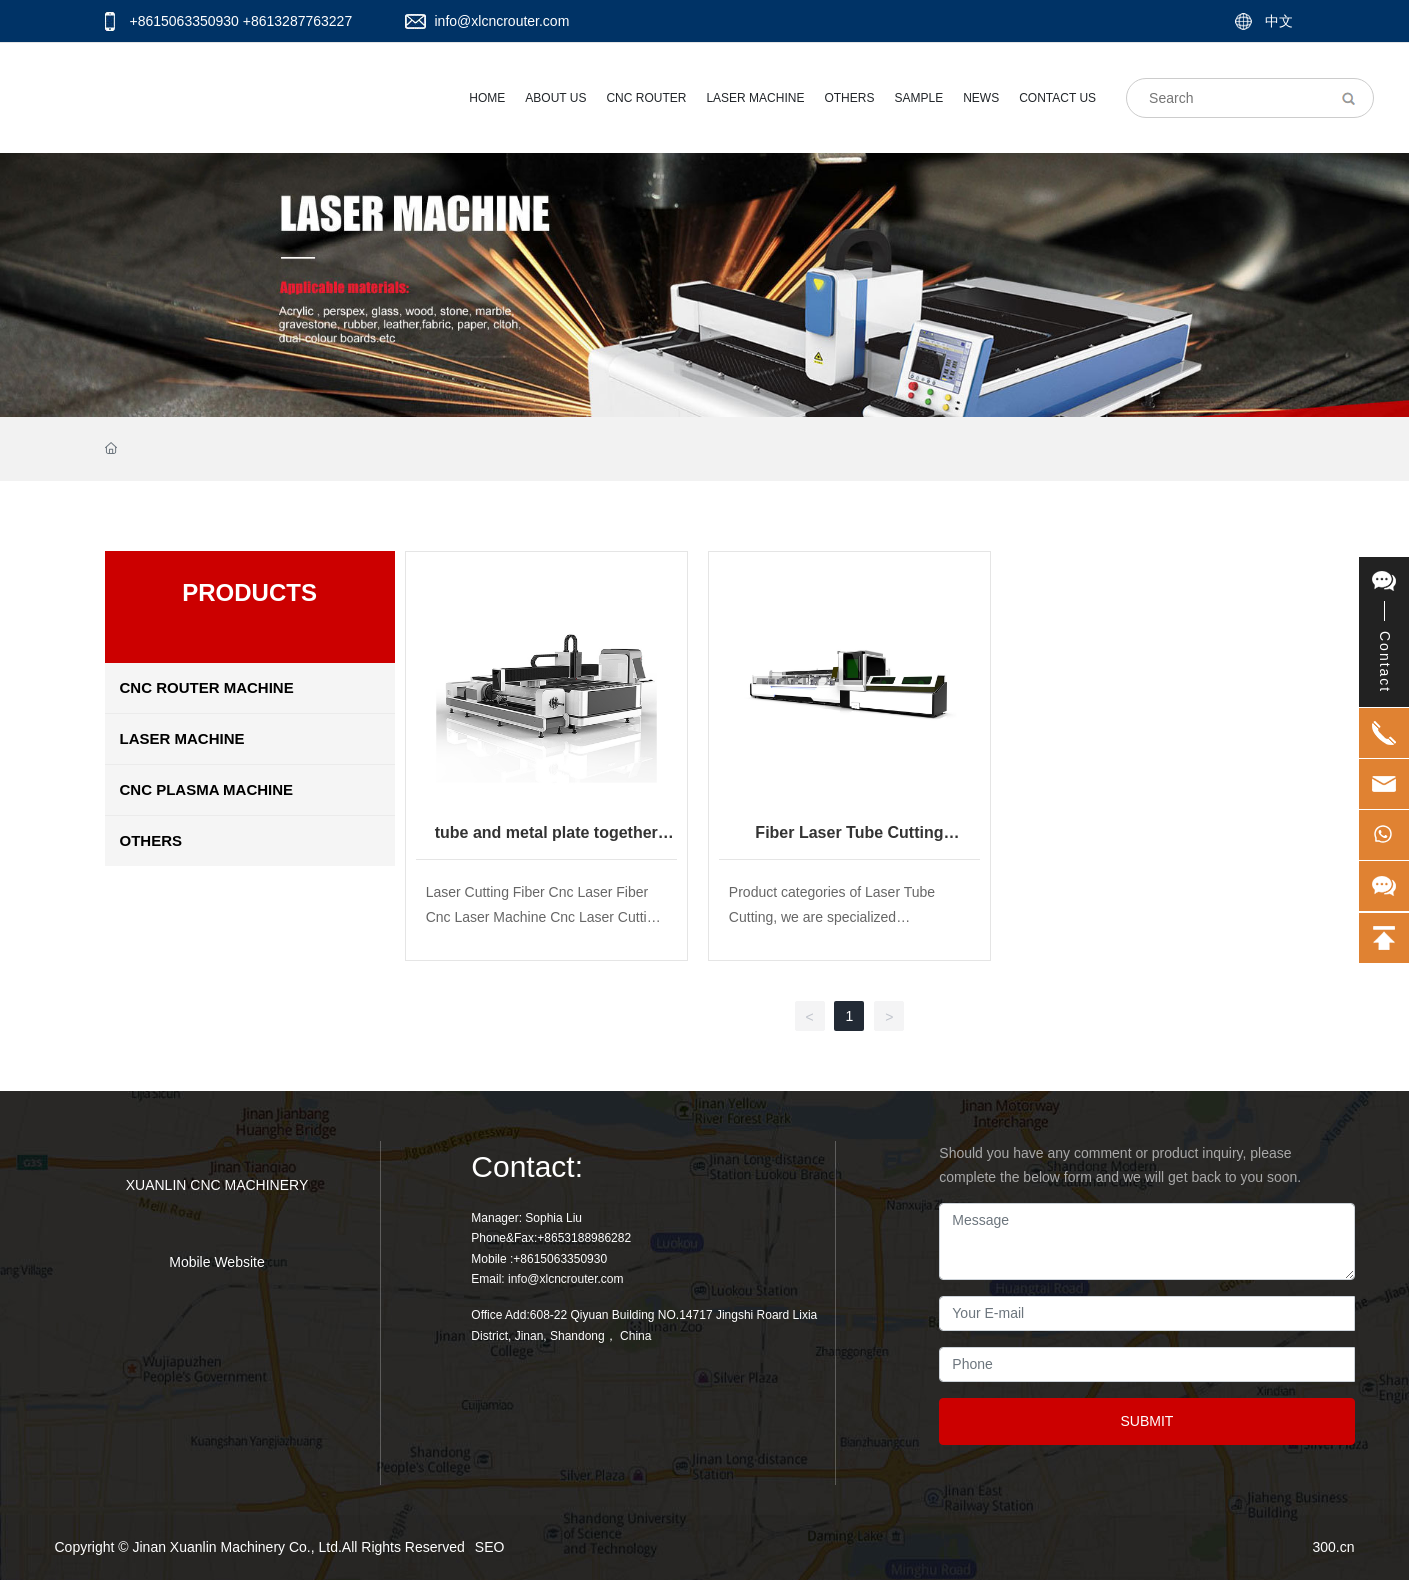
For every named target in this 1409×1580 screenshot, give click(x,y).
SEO (490, 1547)
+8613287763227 (297, 21)
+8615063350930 (184, 21)
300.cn (1333, 1547)
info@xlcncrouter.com (502, 21)
